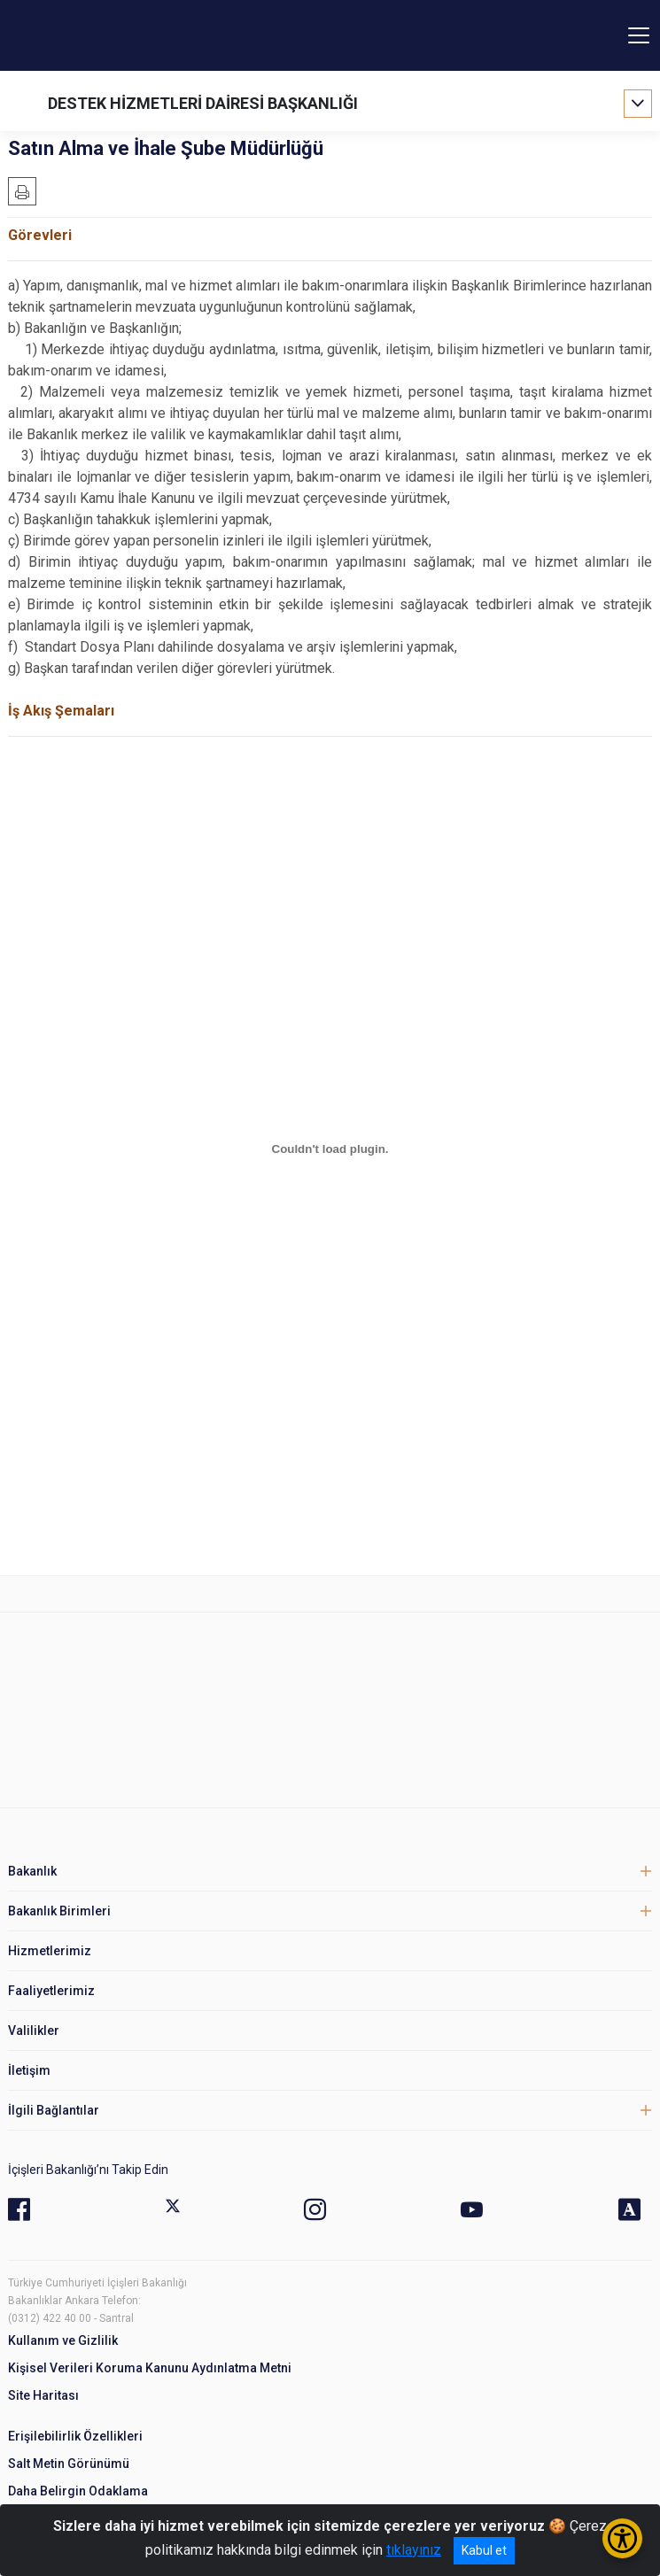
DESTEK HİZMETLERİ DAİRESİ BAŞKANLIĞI (203, 103)
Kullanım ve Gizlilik (63, 2340)
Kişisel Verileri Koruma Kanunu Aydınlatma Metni (149, 2368)
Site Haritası (43, 2395)
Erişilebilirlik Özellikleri (75, 2436)
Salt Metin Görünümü (68, 2463)
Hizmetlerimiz (49, 1951)
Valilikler (33, 2030)
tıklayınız (413, 2549)
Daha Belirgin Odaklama (78, 2491)
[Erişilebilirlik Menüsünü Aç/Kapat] (622, 2538)
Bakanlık (32, 1871)
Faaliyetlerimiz (51, 1991)
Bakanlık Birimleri (59, 1911)
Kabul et (484, 2550)
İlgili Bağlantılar (53, 2110)
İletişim (29, 2070)
